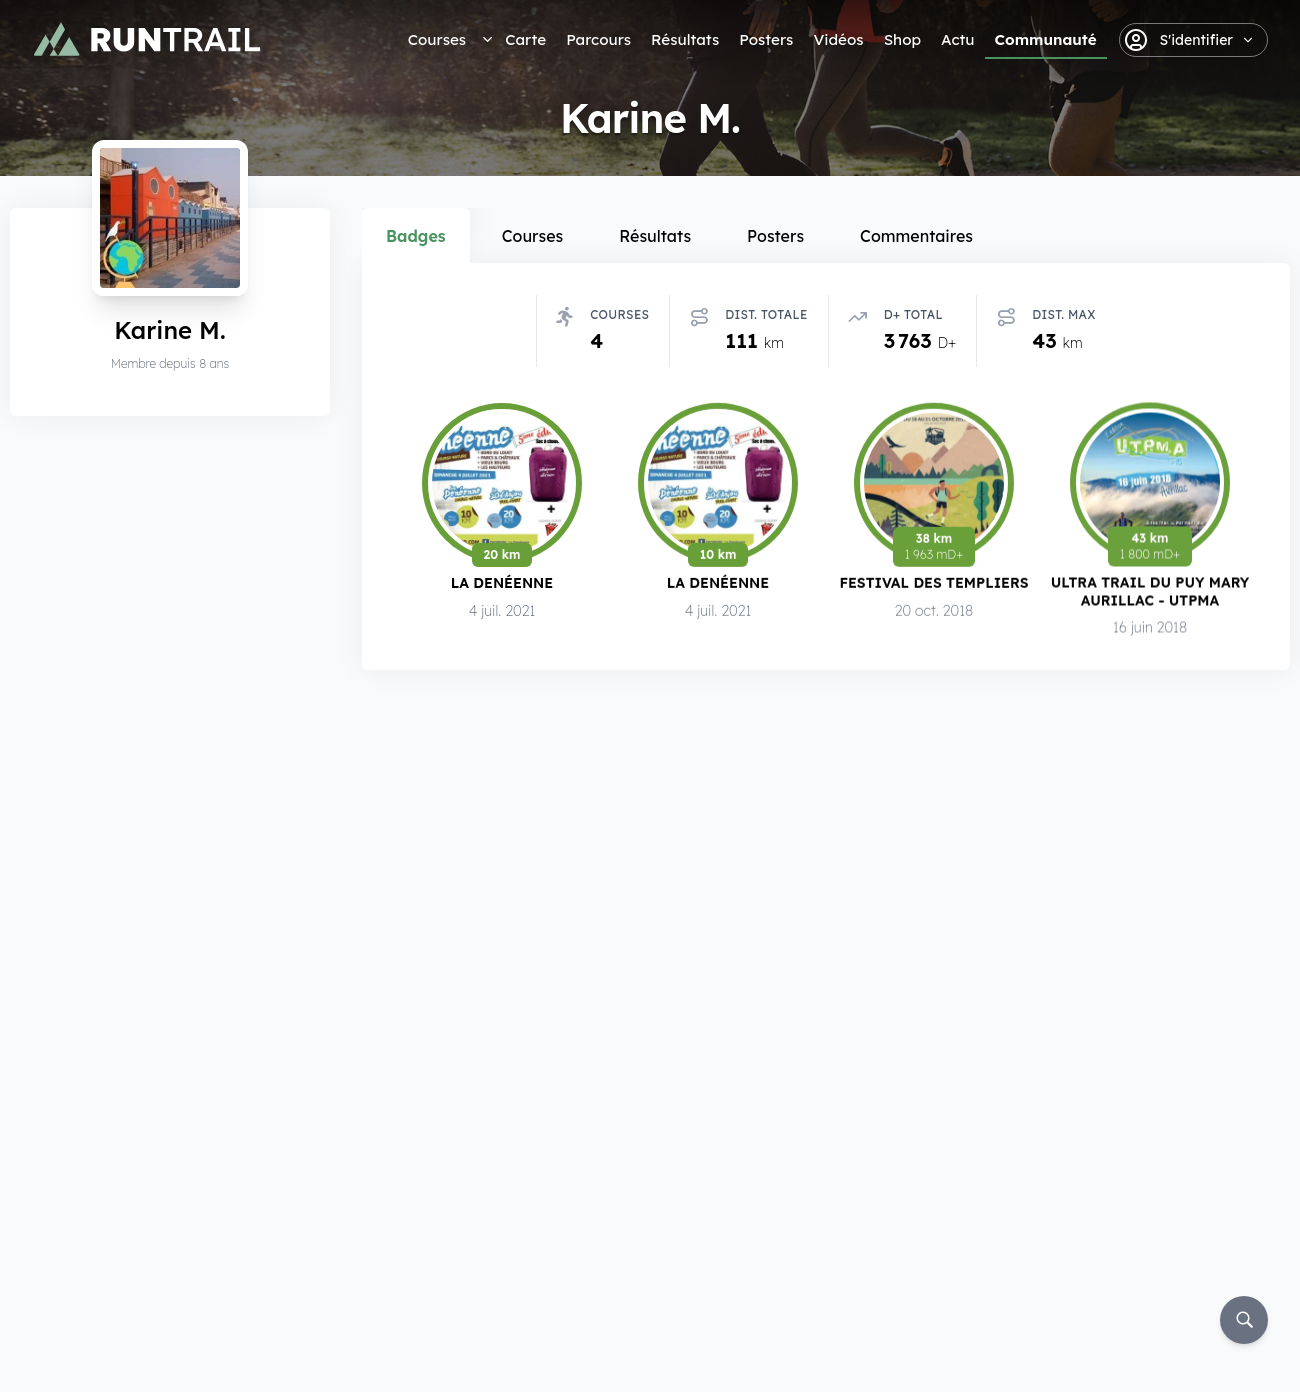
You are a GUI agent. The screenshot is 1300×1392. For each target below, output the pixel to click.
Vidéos (838, 39)
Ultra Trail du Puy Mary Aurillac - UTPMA (1150, 591)
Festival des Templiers (933, 582)
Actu (957, 39)
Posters (766, 39)
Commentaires (916, 236)
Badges (416, 236)
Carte (525, 39)
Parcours (598, 39)
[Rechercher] (1244, 1320)
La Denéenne (502, 582)
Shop (902, 39)
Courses (437, 39)
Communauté (1046, 39)
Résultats (685, 39)
